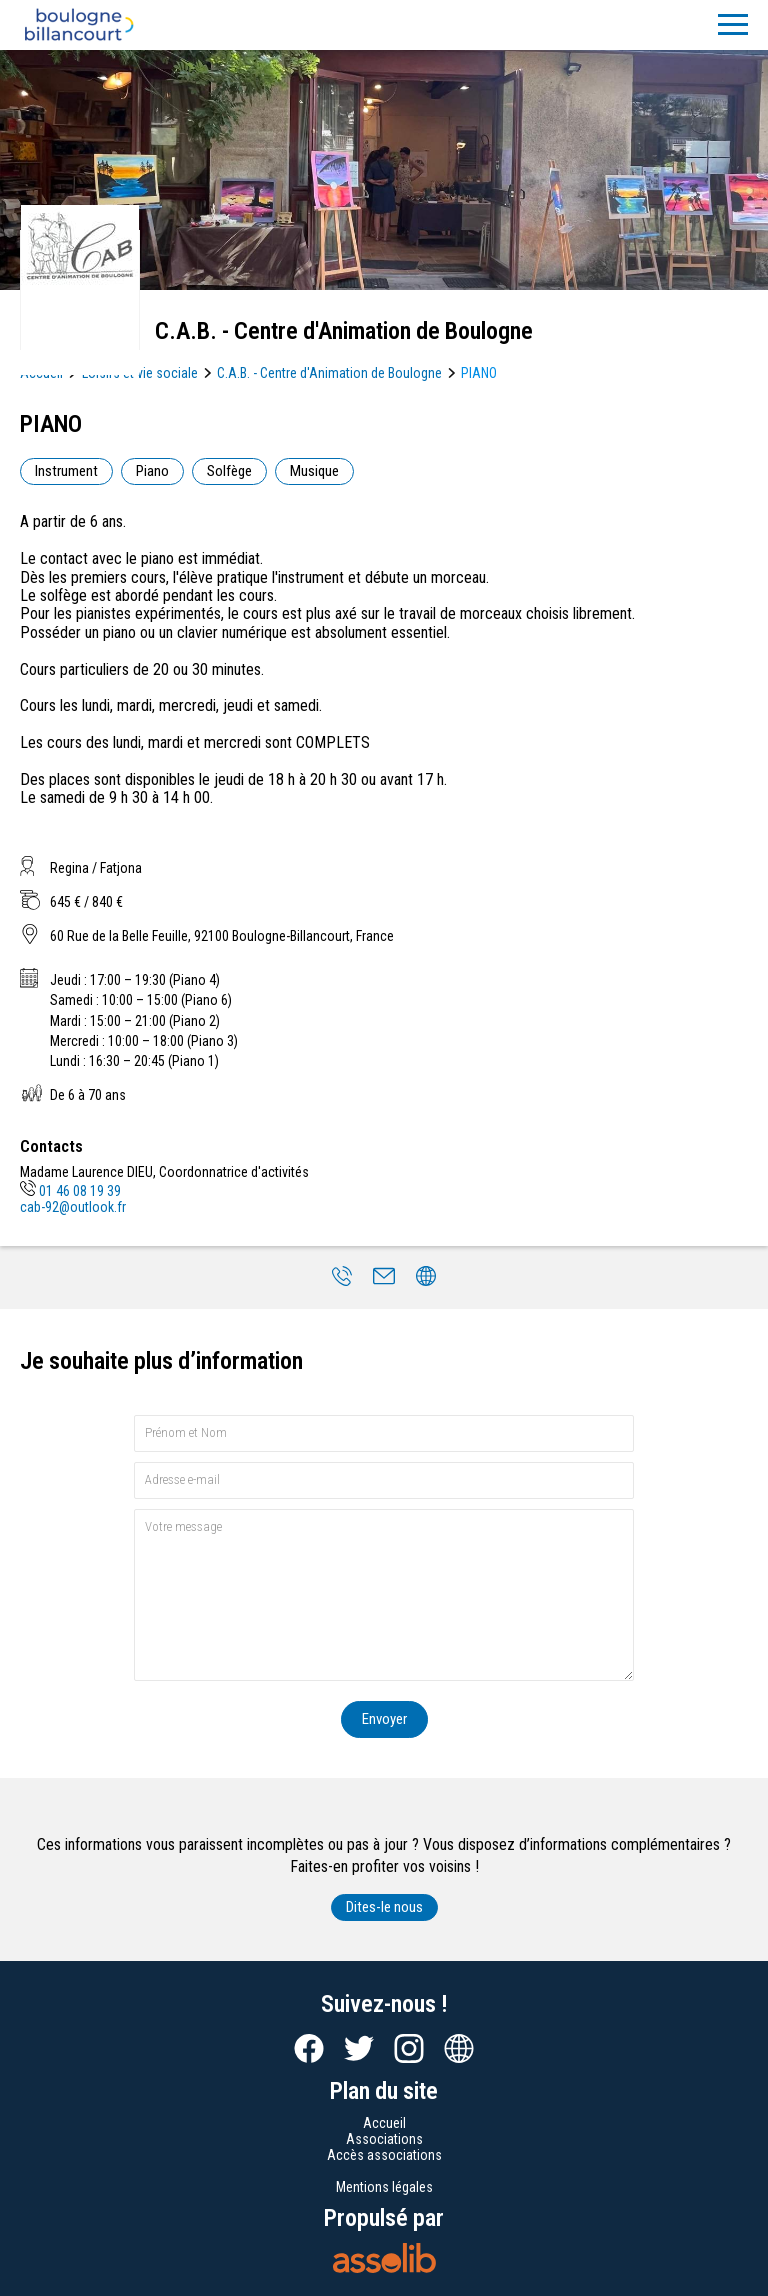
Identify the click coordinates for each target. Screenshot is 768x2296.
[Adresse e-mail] (384, 1480)
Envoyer (384, 1719)
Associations (384, 2139)
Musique (314, 471)
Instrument (66, 471)
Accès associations (384, 2155)
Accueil (384, 2123)
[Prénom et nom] (384, 1433)
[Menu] (733, 25)
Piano (152, 471)
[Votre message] (384, 1594)
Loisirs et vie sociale (140, 373)
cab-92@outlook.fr (73, 1207)
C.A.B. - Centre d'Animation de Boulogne (329, 373)
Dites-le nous (384, 1907)
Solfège (229, 471)
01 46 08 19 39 (70, 1191)
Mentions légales (384, 2187)
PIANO (479, 373)
